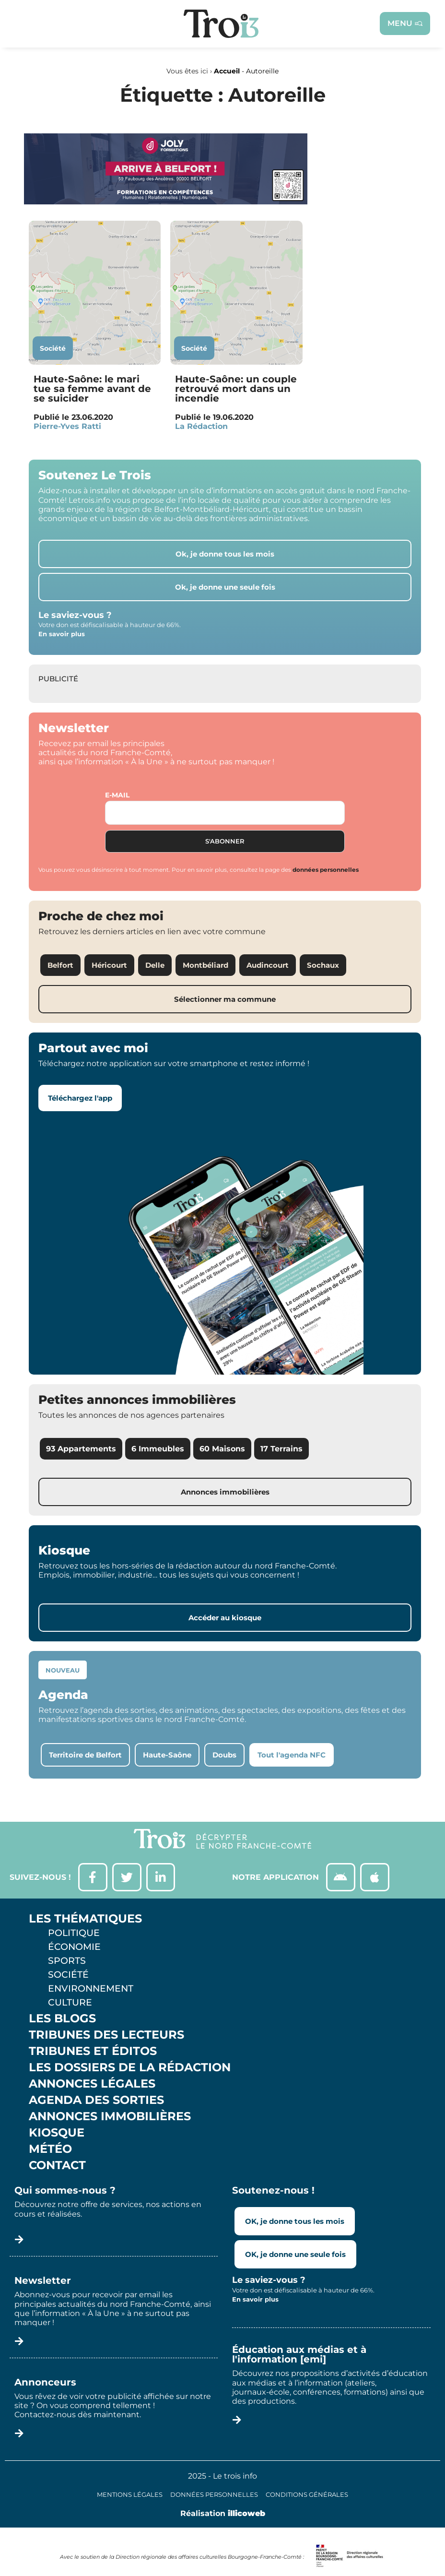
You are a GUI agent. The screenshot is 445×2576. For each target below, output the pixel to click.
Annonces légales (92, 2084)
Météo (50, 2149)
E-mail (117, 795)
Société (53, 348)
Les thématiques (85, 1919)
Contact (57, 2166)
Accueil (227, 71)
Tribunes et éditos (93, 2051)
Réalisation (222, 2513)
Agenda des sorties (96, 2100)
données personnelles (326, 869)
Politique (74, 1933)
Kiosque (56, 2133)
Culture (70, 2002)
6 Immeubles (157, 1448)
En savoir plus (61, 634)
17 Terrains (281, 1448)
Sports (67, 1961)
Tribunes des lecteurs (106, 2035)
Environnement (90, 1988)
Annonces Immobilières (110, 2117)
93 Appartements (81, 1448)
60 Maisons (222, 1448)
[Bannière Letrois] (165, 201)
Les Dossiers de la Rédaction (130, 2068)
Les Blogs (62, 2019)
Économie (74, 1947)
